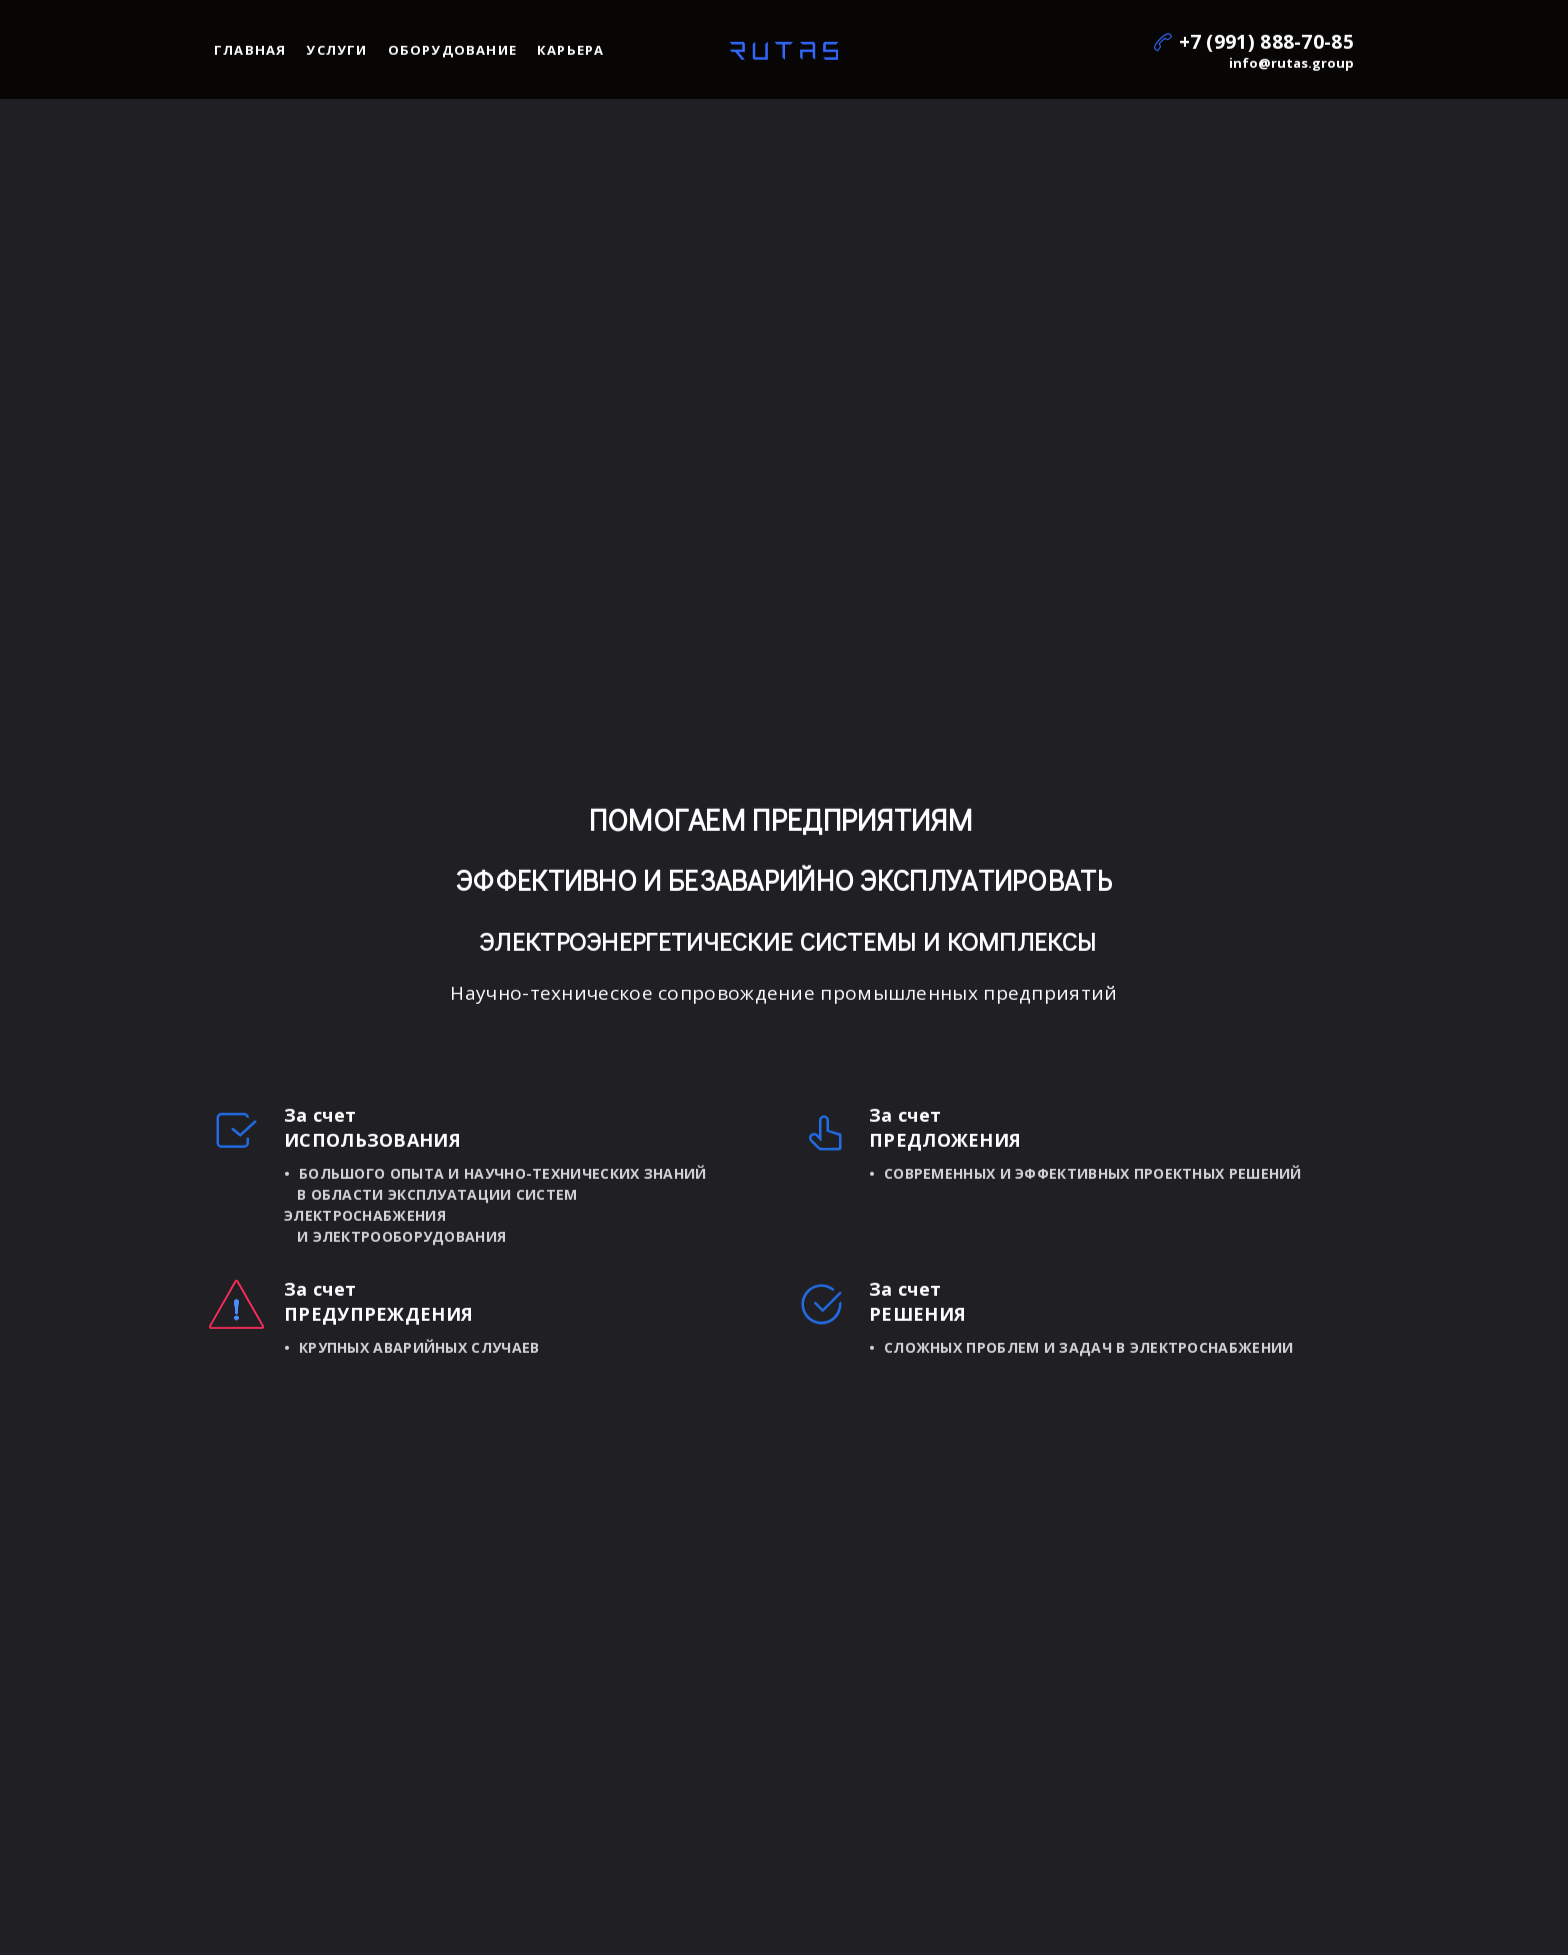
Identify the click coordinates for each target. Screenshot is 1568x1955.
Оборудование (452, 54)
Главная (250, 54)
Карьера (570, 54)
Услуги (336, 54)
